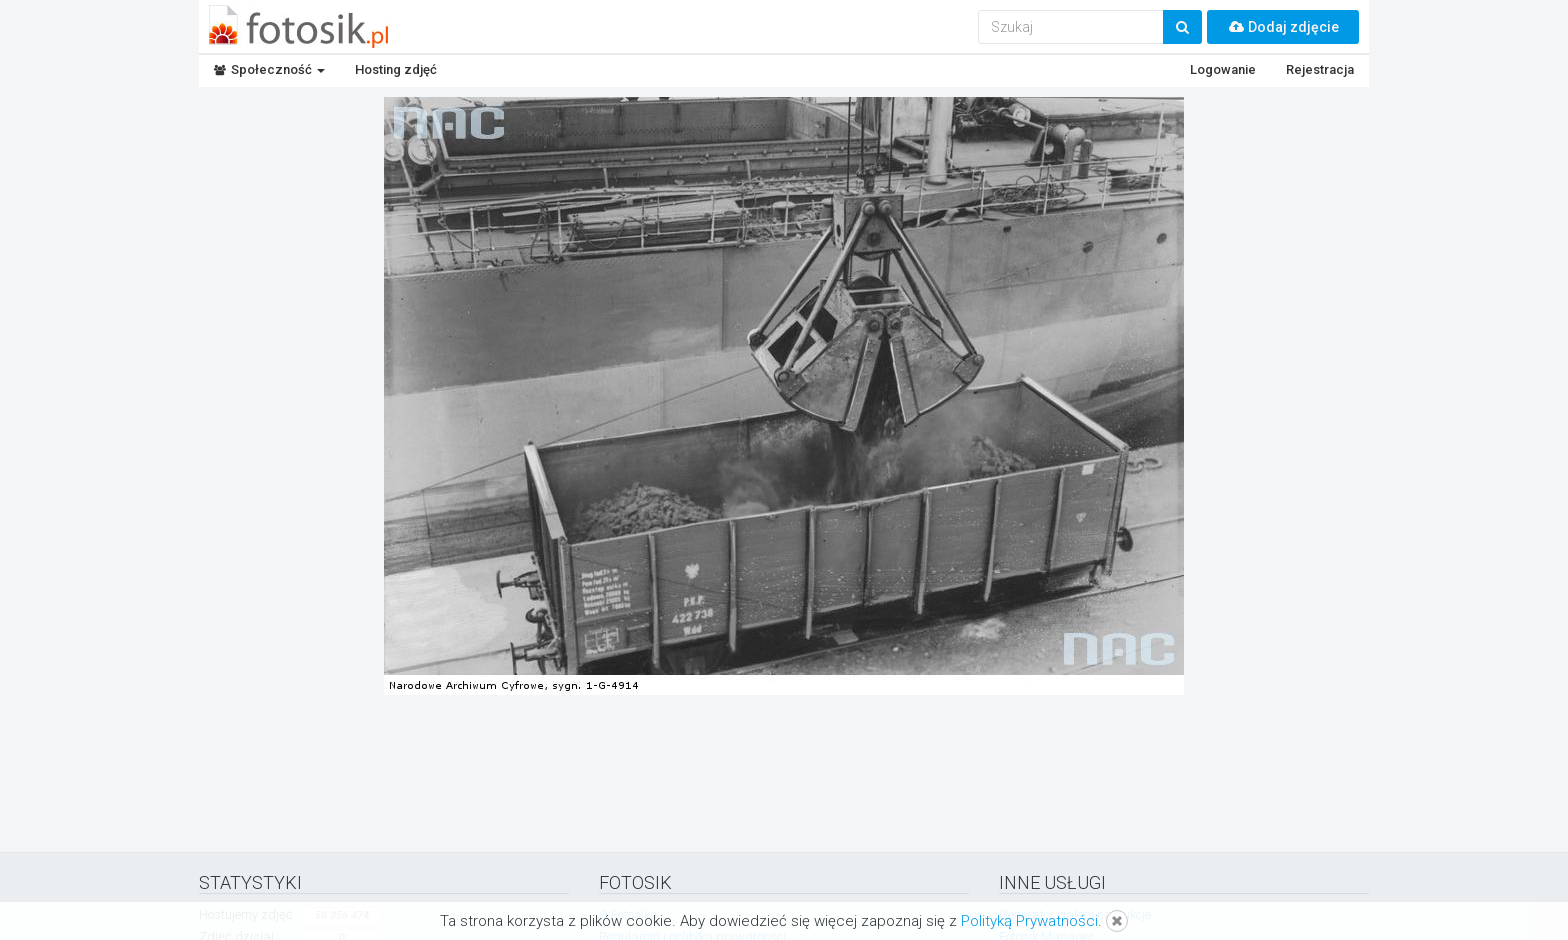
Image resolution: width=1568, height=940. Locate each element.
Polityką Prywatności (1029, 921)
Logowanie (1223, 69)
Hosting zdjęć (396, 69)
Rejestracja (1320, 69)
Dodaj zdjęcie (1283, 27)
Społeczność (269, 69)
